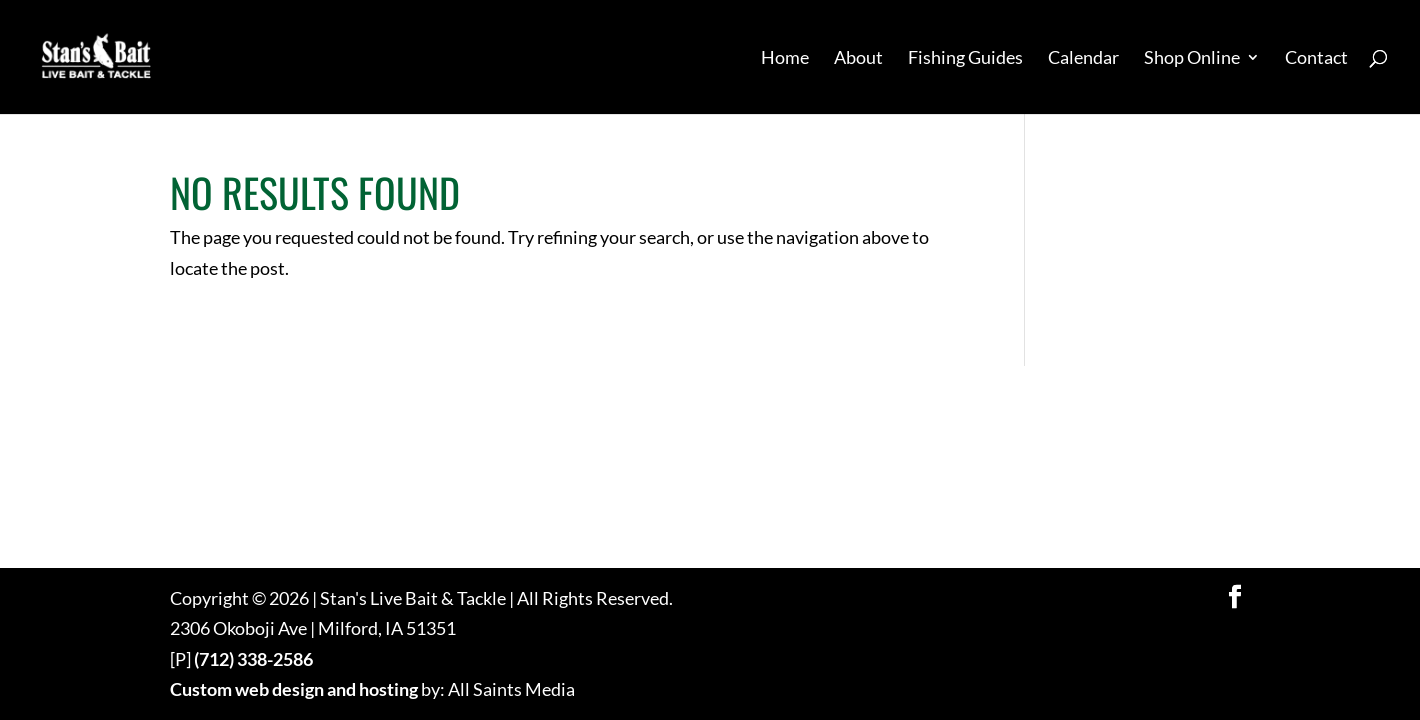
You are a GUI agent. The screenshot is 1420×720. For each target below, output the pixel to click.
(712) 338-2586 (253, 659)
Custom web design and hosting (294, 689)
